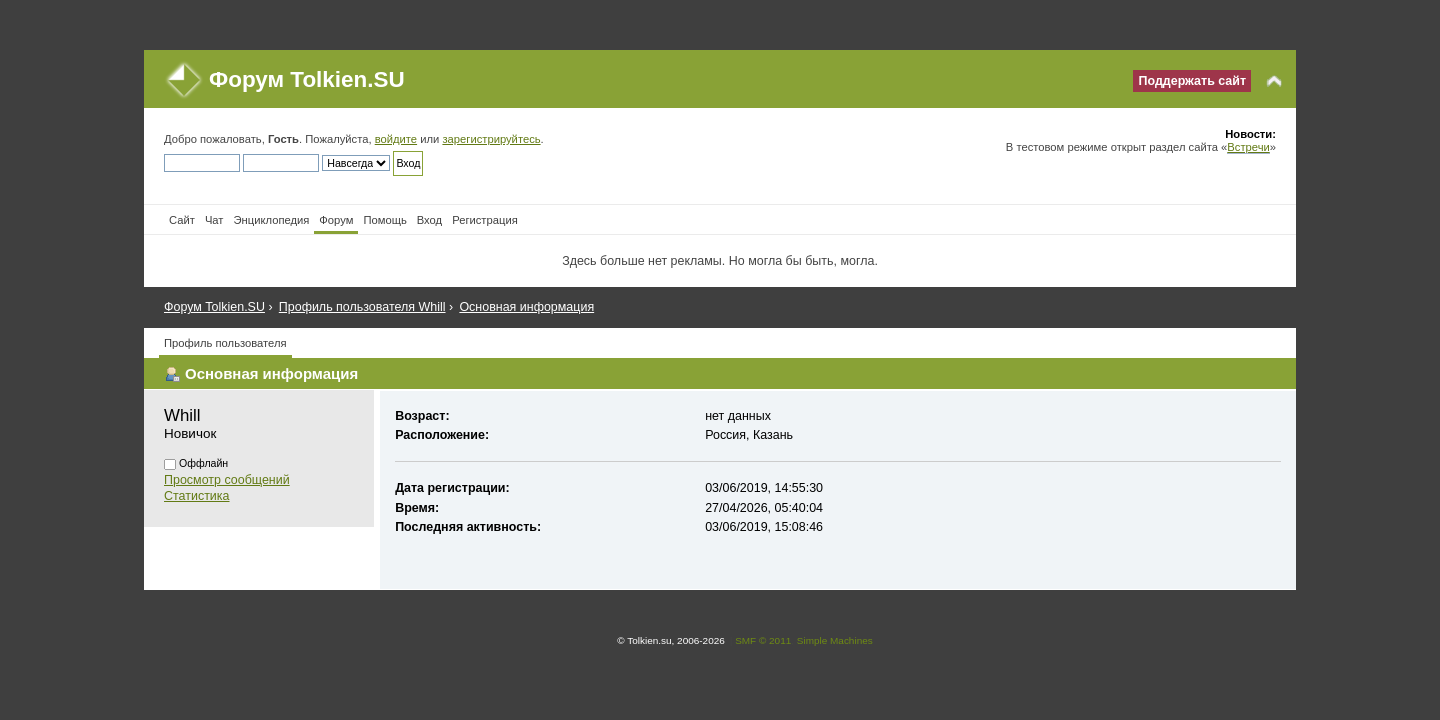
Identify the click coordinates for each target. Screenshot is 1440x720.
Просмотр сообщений (227, 480)
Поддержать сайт (1192, 81)
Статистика (197, 496)
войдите (396, 139)
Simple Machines (835, 640)
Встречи (1248, 147)
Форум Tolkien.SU (307, 79)
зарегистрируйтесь (491, 139)
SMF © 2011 (763, 640)
